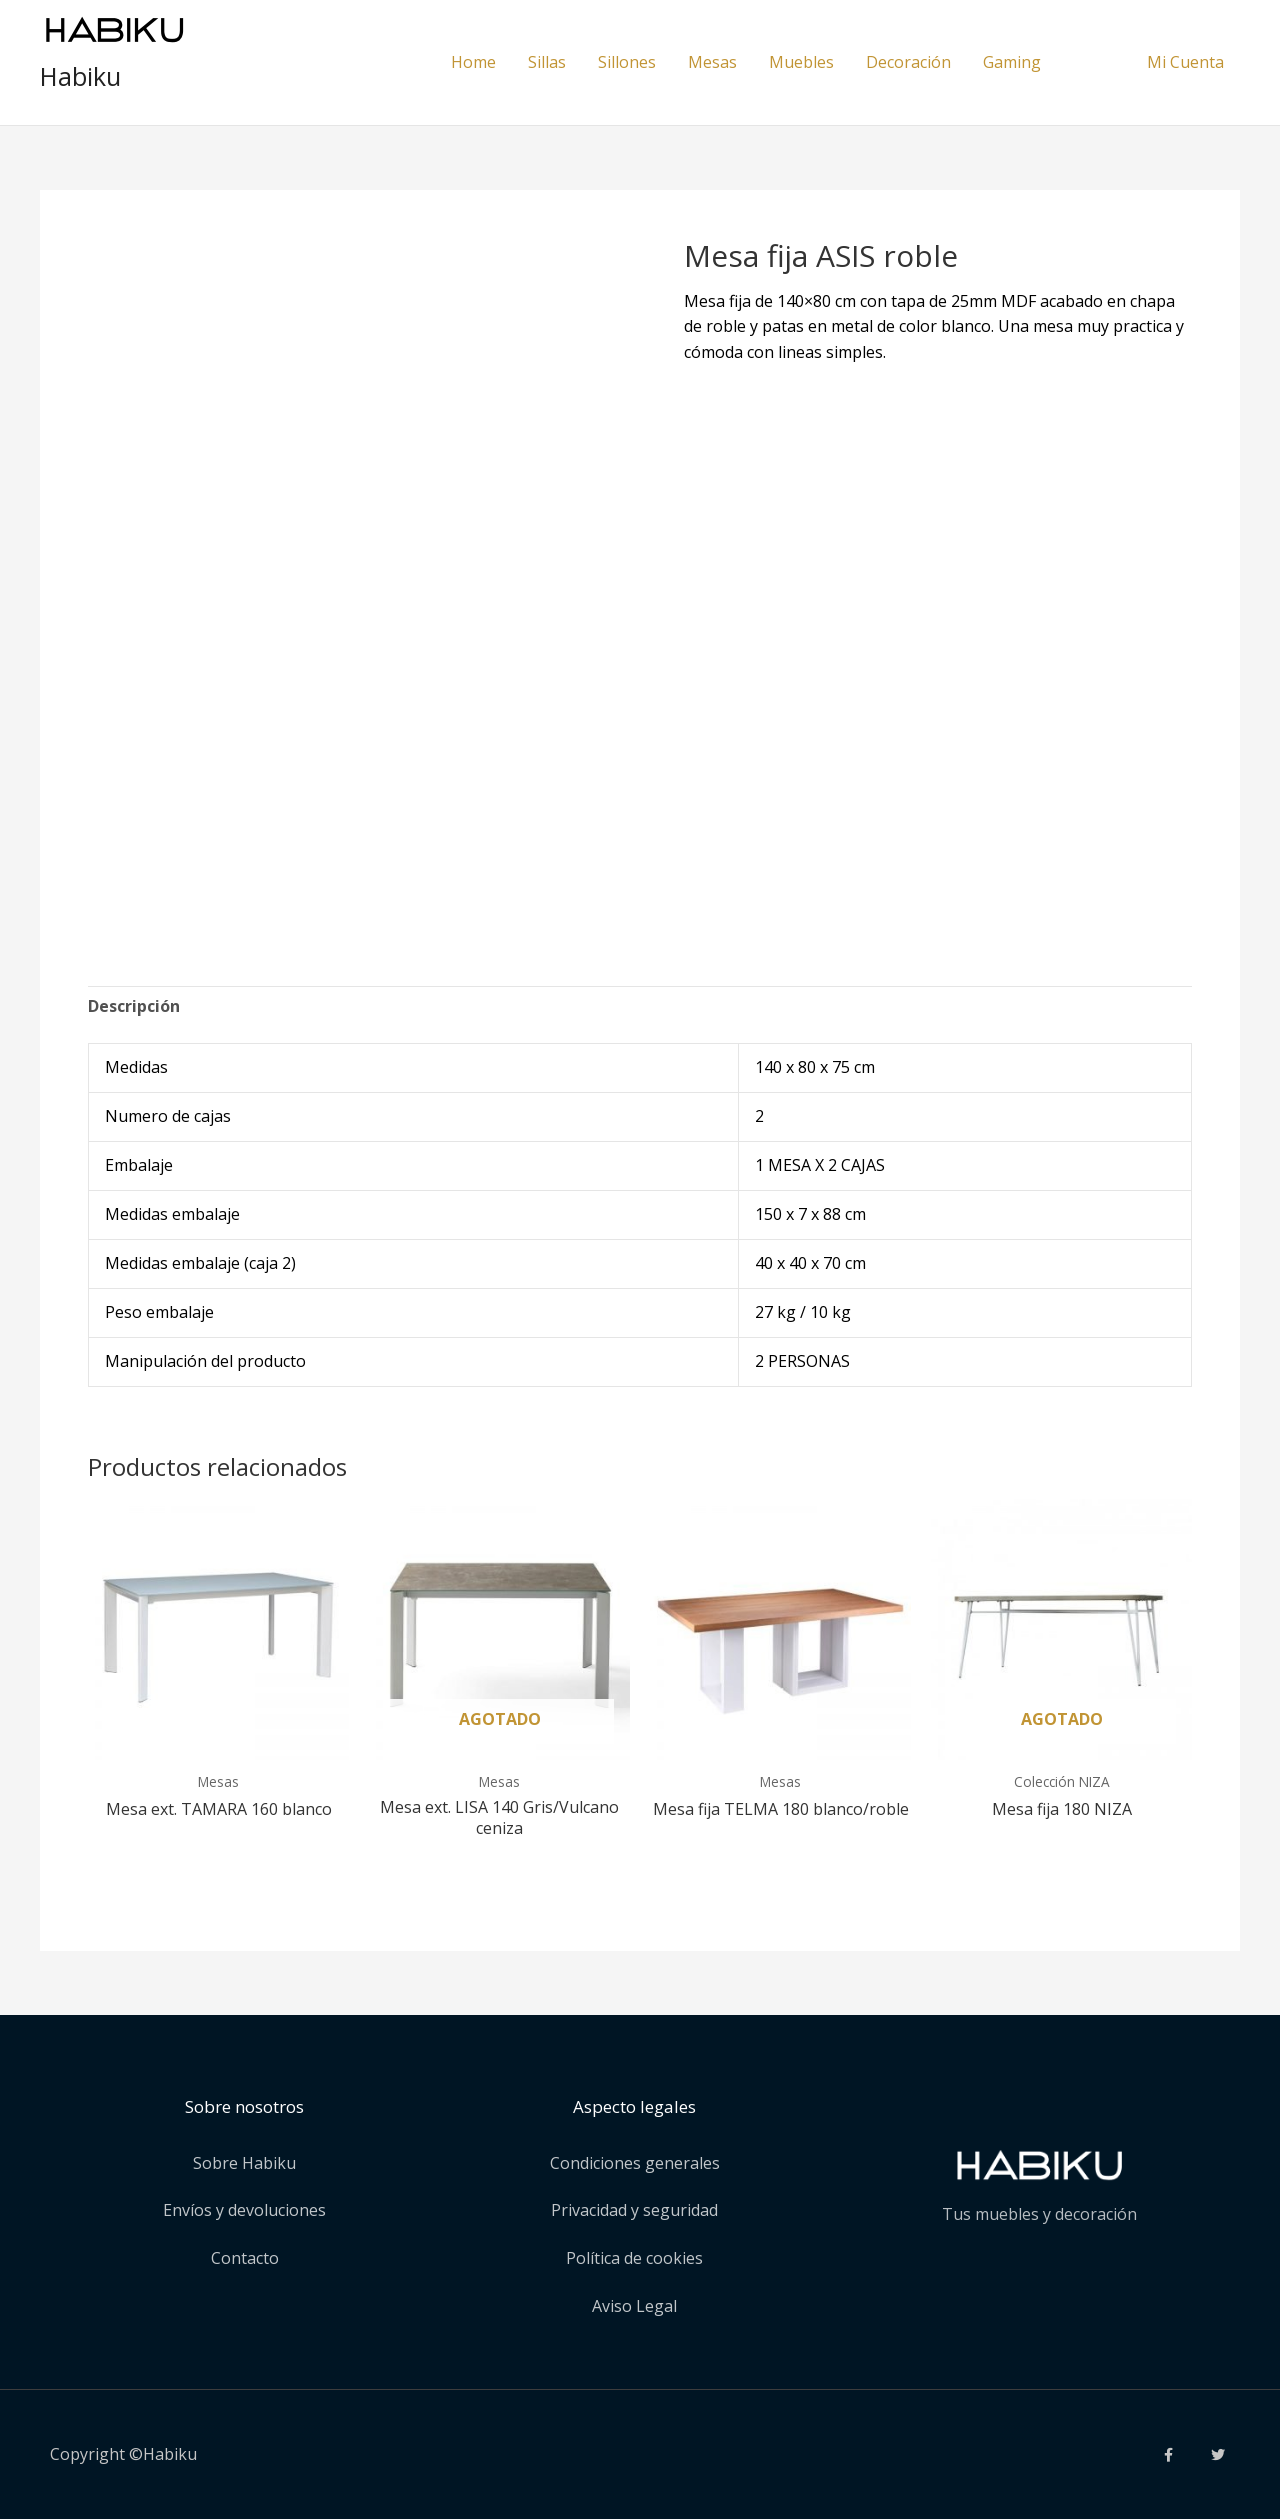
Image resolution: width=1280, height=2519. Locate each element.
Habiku (80, 76)
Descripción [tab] (134, 1006)
